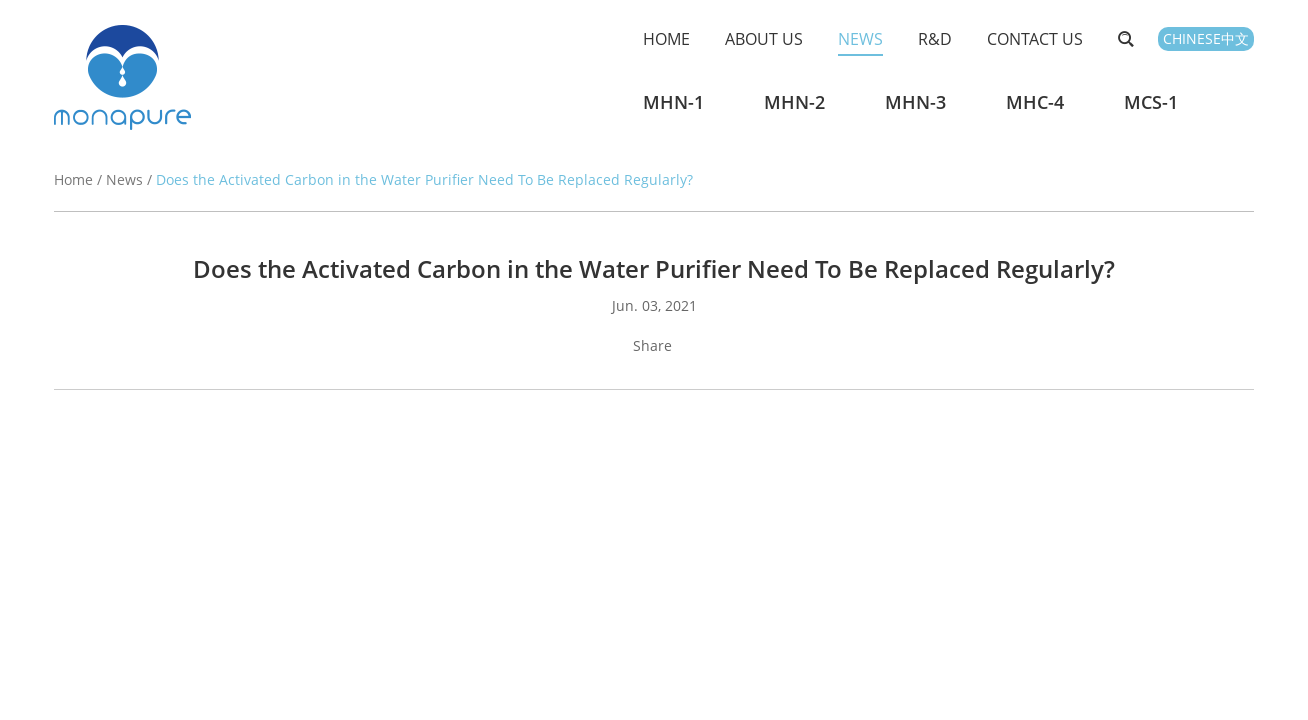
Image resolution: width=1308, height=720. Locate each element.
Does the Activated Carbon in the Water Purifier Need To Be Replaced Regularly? (424, 179)
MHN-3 (915, 102)
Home (666, 39)
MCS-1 (1151, 102)
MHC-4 (1035, 102)
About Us (764, 39)
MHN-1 (673, 102)
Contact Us (1035, 39)
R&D (935, 39)
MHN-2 (794, 102)
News (860, 39)
